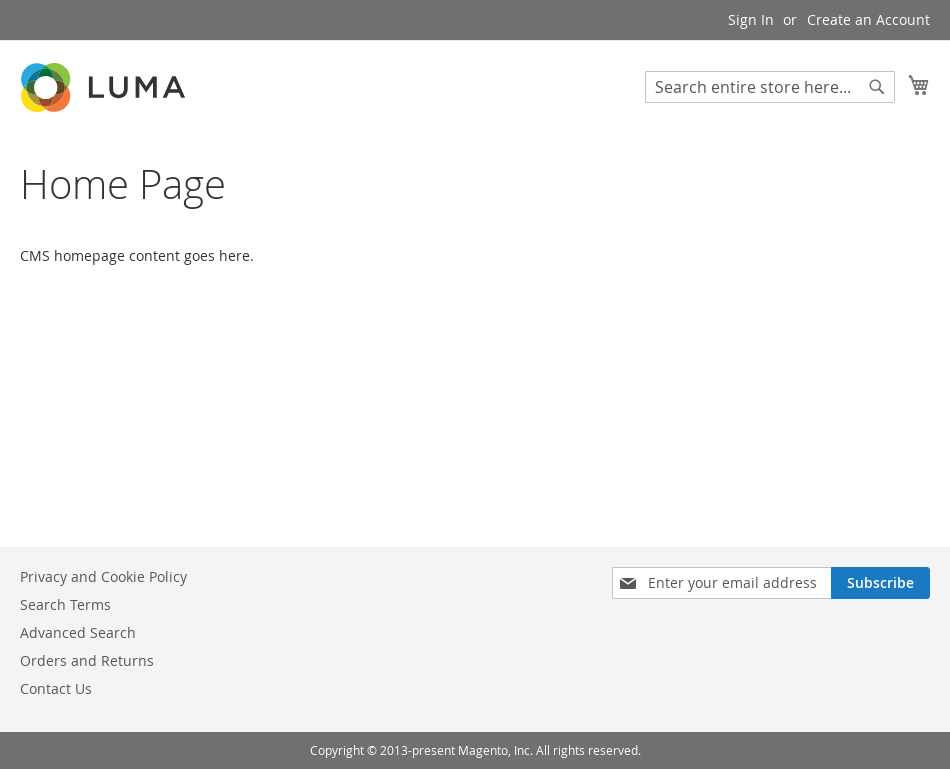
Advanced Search (78, 632)
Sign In (751, 19)
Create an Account (868, 19)
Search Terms (65, 604)
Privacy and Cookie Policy (103, 576)
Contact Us (56, 688)
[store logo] (105, 87)
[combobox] (770, 87)
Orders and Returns (87, 660)
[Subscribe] (880, 583)
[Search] (877, 87)
